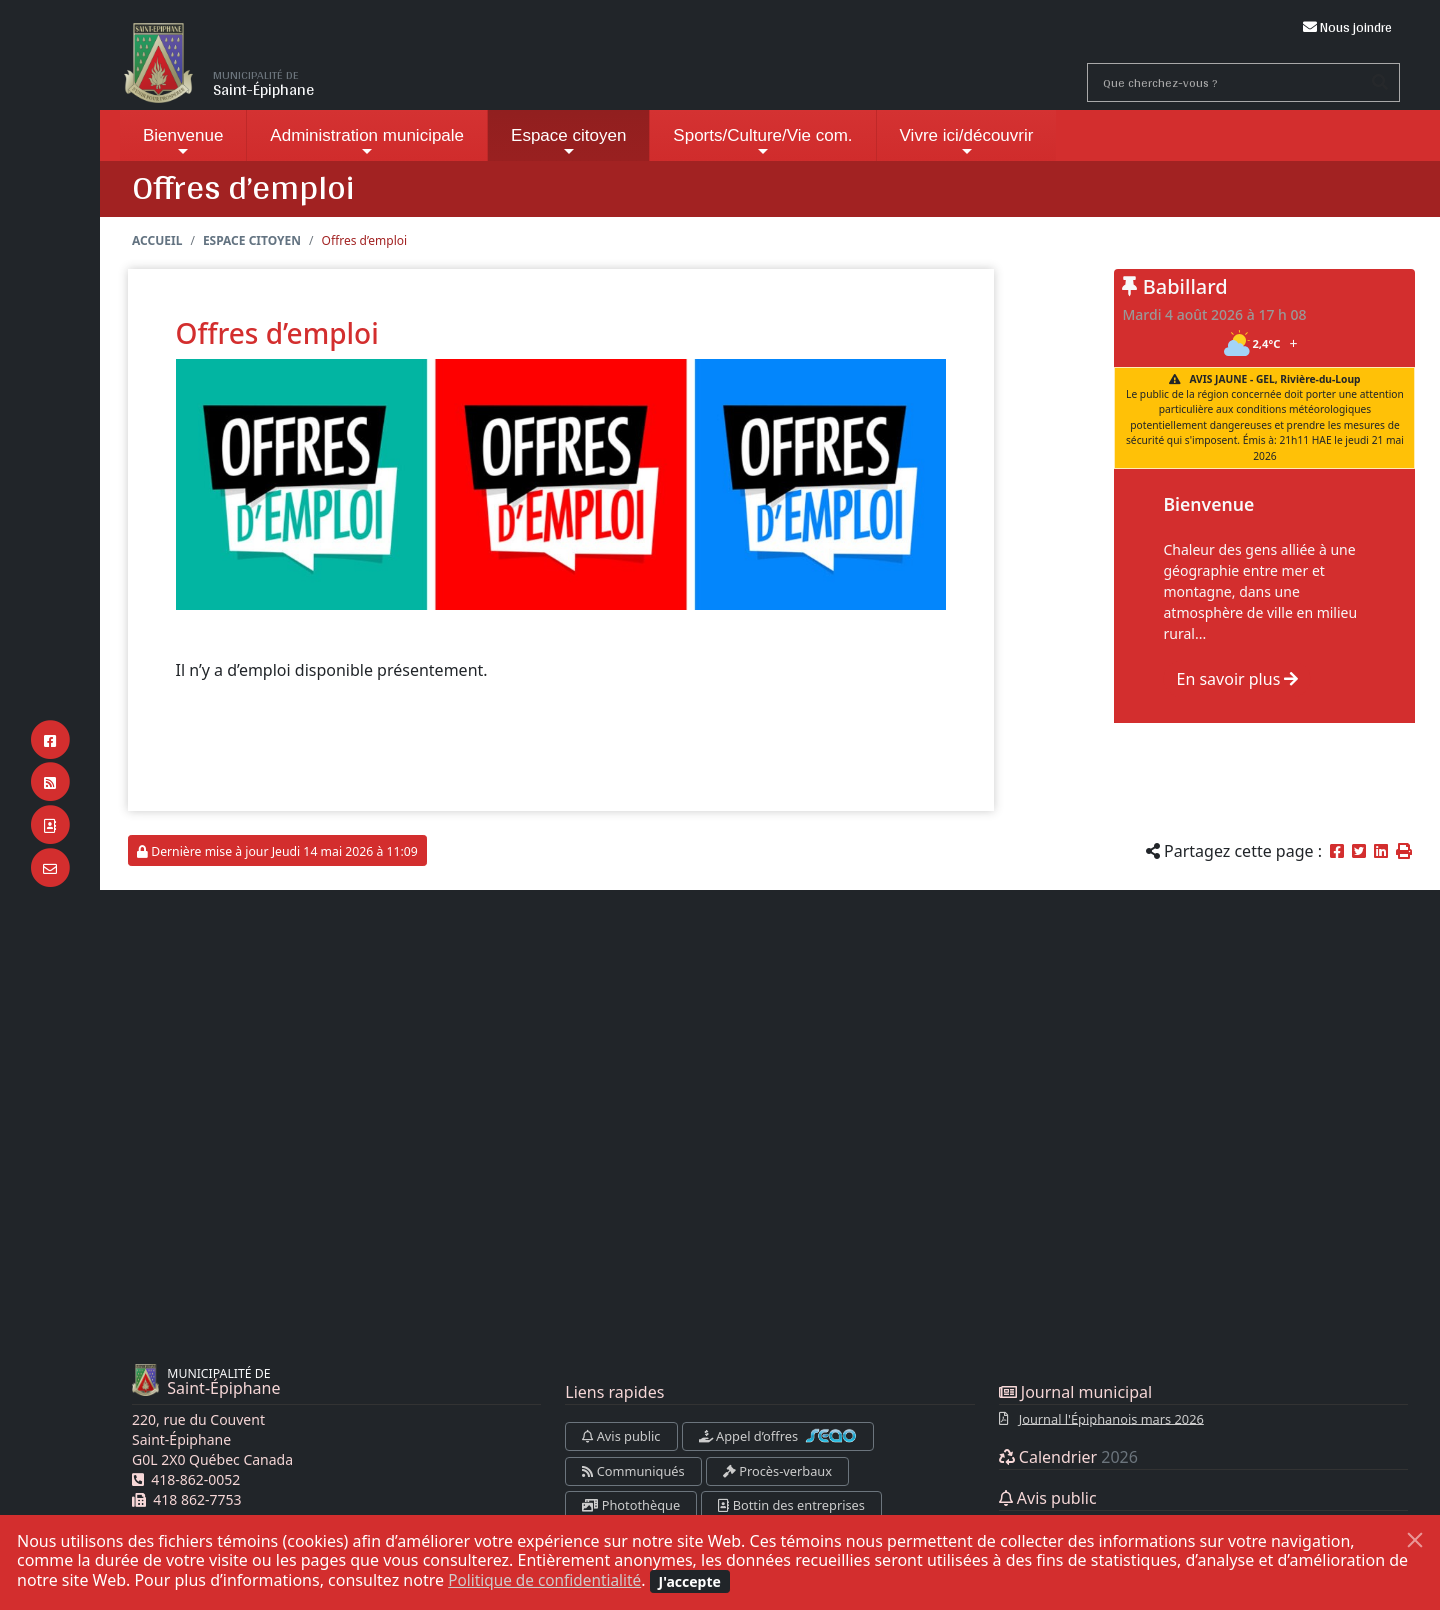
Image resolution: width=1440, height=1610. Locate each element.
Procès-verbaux (777, 1471)
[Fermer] (1415, 1540)
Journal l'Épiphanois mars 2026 (1111, 1418)
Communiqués (633, 1471)
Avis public (621, 1436)
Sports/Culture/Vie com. (762, 142)
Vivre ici (967, 142)
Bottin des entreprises (791, 1505)
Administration (367, 142)
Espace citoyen (568, 142)
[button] (1404, 851)
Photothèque (631, 1505)
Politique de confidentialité (548, 1580)
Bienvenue (183, 142)
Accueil (157, 240)
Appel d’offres (778, 1436)
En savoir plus (1237, 679)
